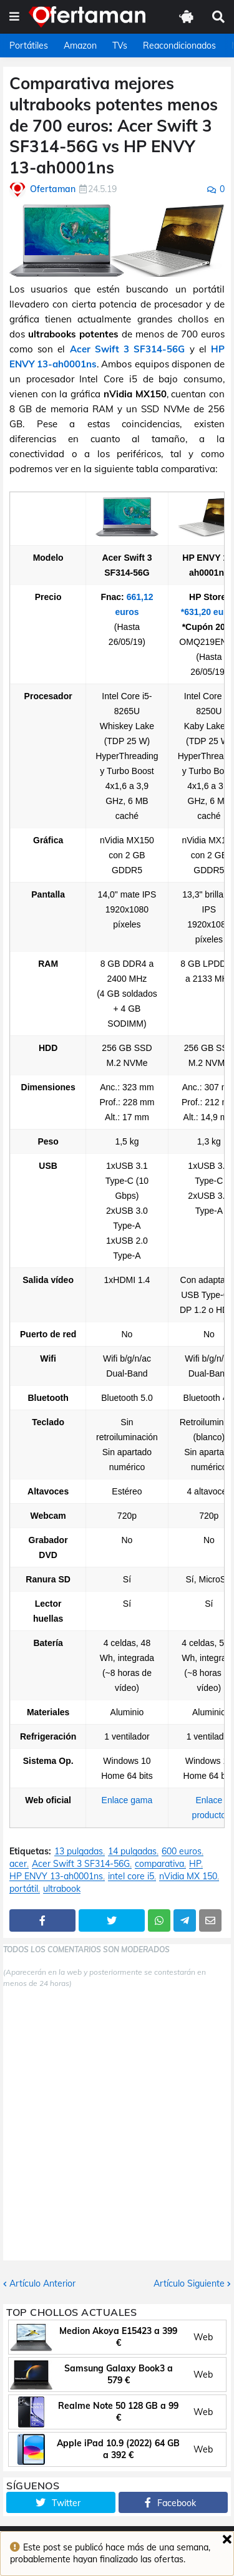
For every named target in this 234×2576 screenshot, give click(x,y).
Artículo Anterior (42, 2283)
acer (18, 1864)
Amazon (80, 45)
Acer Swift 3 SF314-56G (127, 349)
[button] (14, 16)
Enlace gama (127, 1800)
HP (195, 1864)
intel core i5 (131, 1876)
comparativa (159, 1864)
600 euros (182, 1851)
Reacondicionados (179, 45)
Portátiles (28, 45)
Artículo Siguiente (189, 2283)
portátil (23, 1889)
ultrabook (61, 1889)
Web (203, 2337)
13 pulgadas (78, 1851)
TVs (119, 45)
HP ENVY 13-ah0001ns (56, 1876)
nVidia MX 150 (188, 1876)
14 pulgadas (132, 1851)
